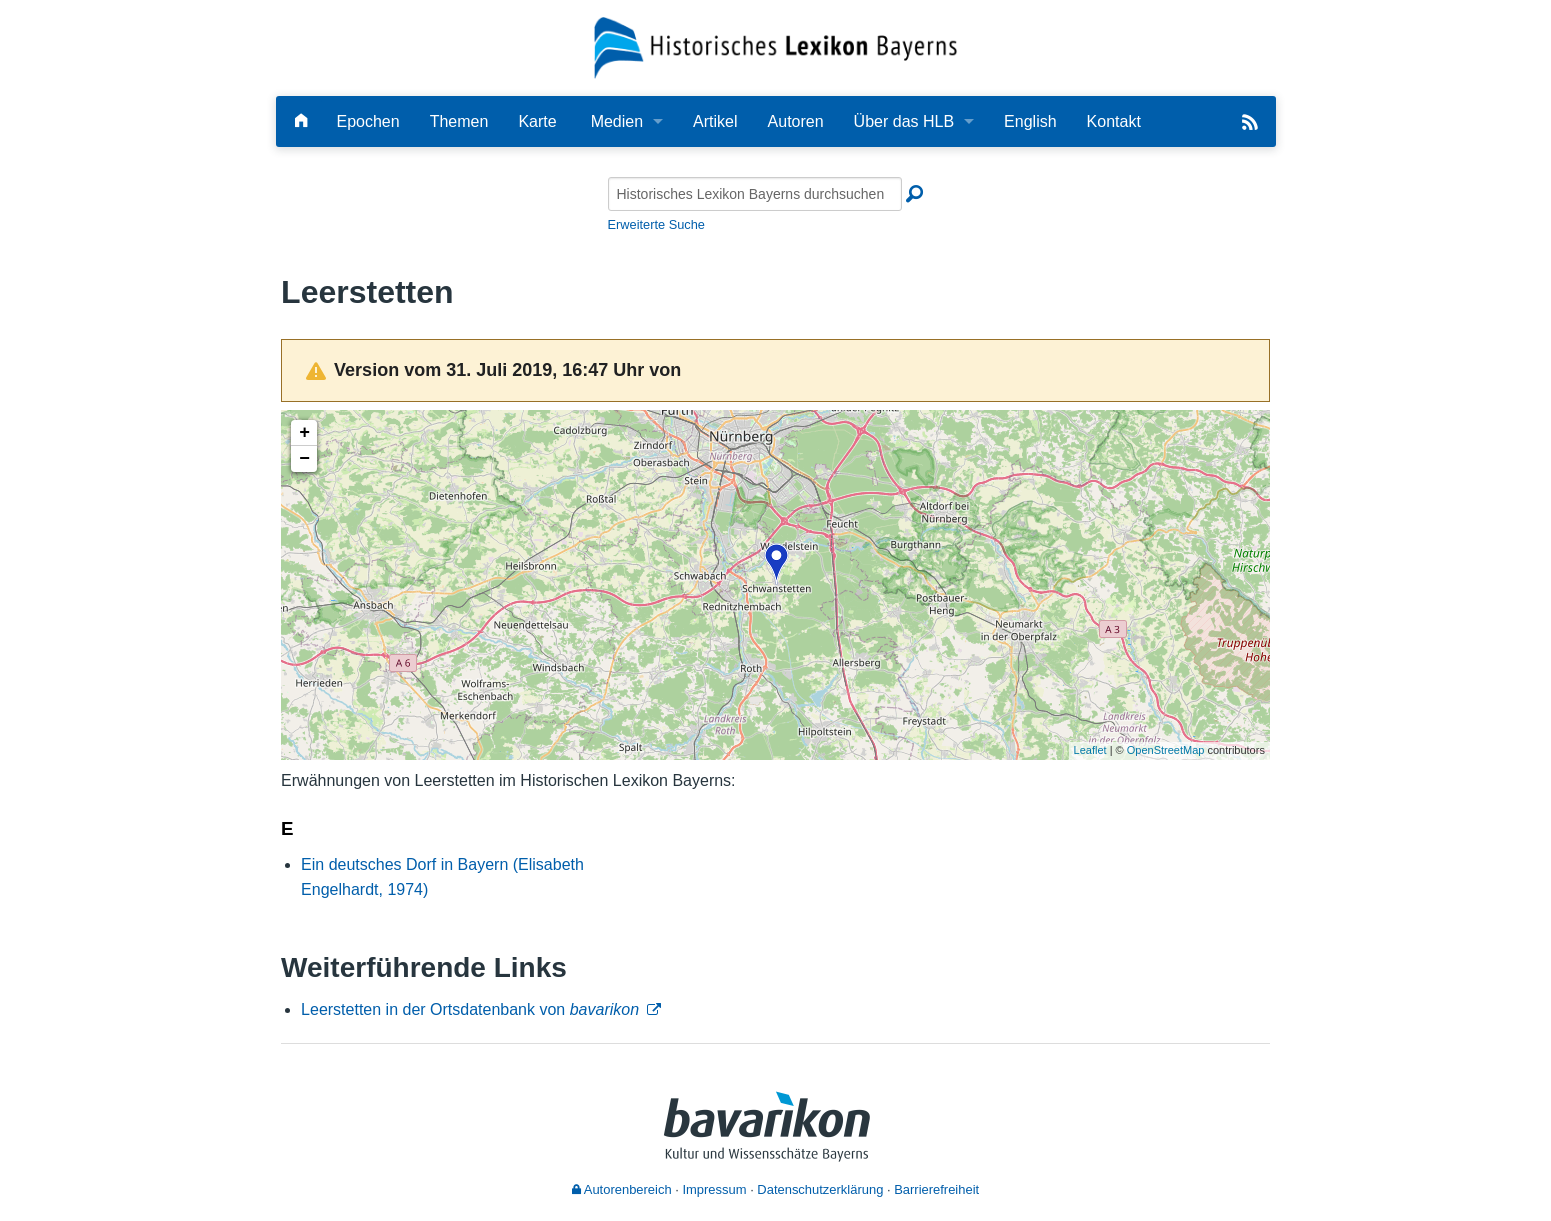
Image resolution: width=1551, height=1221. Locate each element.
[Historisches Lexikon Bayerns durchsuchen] (755, 194)
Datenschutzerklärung (820, 1189)
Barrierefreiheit (936, 1189)
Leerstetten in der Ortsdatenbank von (470, 1009)
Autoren (796, 121)
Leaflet (1090, 750)
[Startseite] (775, 46)
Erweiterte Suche (656, 224)
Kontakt (1114, 121)
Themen (459, 121)
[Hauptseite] (301, 121)
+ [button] (304, 433)
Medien (617, 121)
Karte (537, 121)
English (1030, 121)
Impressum (714, 1189)
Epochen (368, 121)
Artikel (715, 121)
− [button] (304, 459)
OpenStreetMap (1166, 750)
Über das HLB (904, 121)
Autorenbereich (622, 1189)
